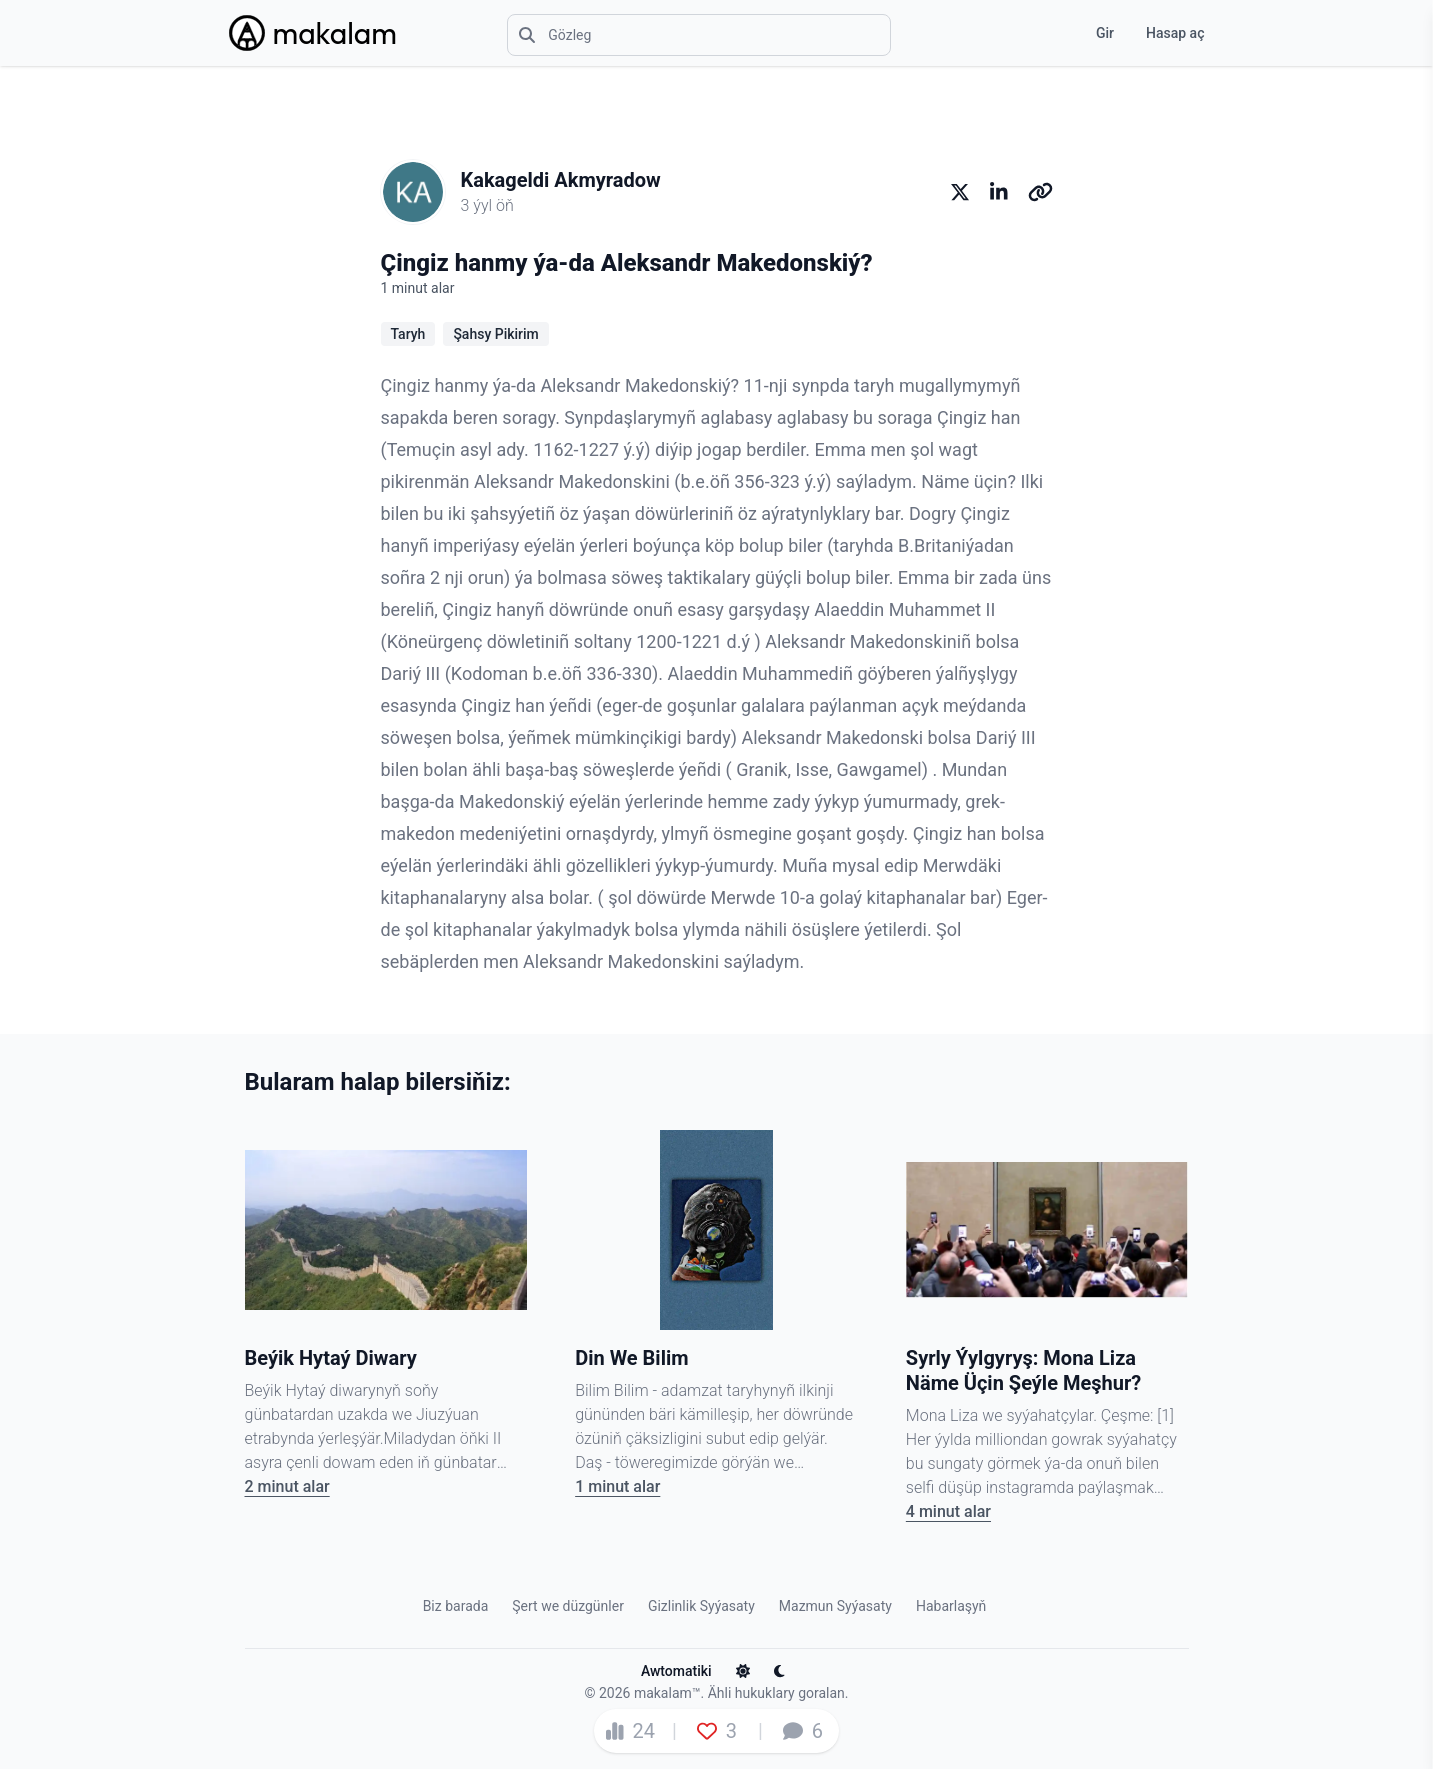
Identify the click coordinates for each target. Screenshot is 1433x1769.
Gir (1105, 33)
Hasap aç (1175, 33)
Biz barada (456, 1606)
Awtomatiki (688, 1671)
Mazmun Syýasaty (835, 1606)
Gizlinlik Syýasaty (701, 1606)
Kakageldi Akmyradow (561, 180)
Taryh (408, 334)
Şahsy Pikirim (495, 334)
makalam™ (667, 1693)
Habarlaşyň (951, 1606)
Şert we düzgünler (568, 1606)
